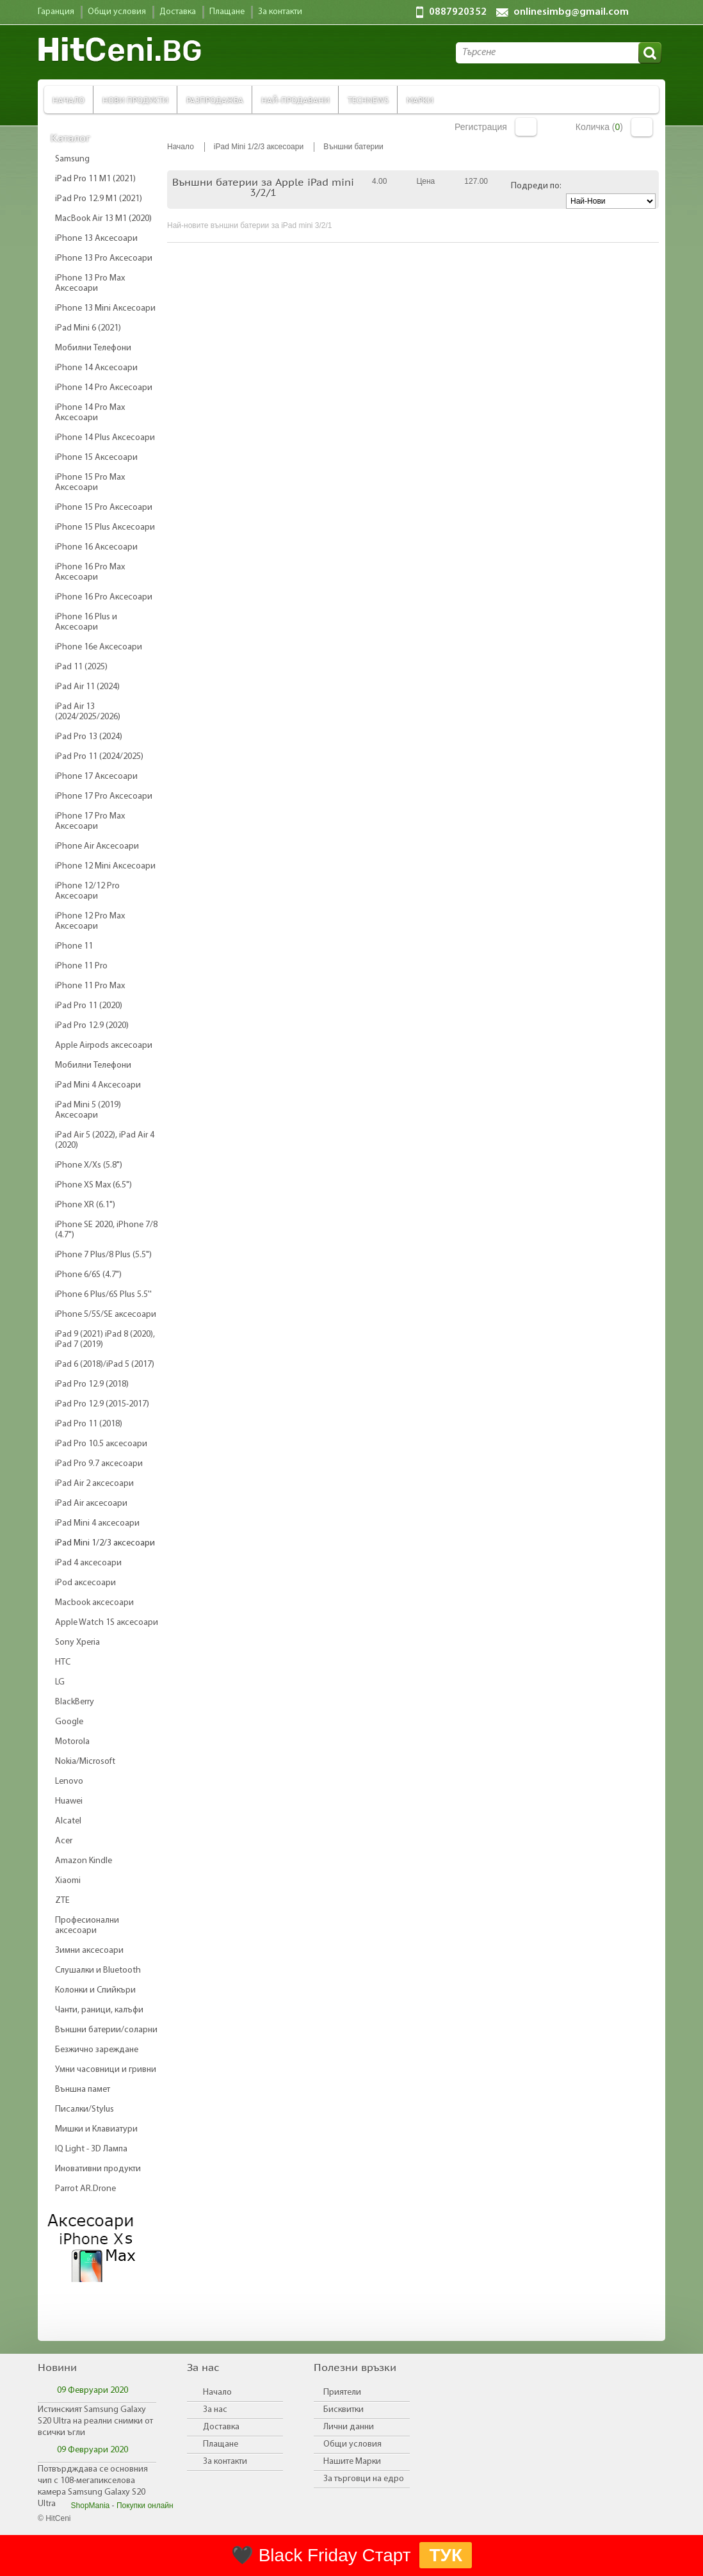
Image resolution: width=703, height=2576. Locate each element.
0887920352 (458, 12)
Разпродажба (214, 99)
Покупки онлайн (145, 2505)
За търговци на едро (363, 2479)
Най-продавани (295, 99)
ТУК (445, 2555)
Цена (425, 181)
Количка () (599, 127)
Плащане (220, 2444)
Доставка (221, 2427)
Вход (526, 127)
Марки (420, 99)
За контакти (225, 2461)
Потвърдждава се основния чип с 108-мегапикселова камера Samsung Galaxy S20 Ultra (93, 2487)
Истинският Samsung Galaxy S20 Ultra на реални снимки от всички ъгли (95, 2421)
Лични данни (348, 2427)
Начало (69, 99)
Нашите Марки (352, 2461)
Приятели (342, 2392)
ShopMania (90, 2505)
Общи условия (352, 2444)
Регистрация (481, 127)
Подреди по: (536, 186)
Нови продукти (135, 99)
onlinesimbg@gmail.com (571, 12)
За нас (215, 2410)
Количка (641, 127)
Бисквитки (343, 2410)
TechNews (368, 99)
